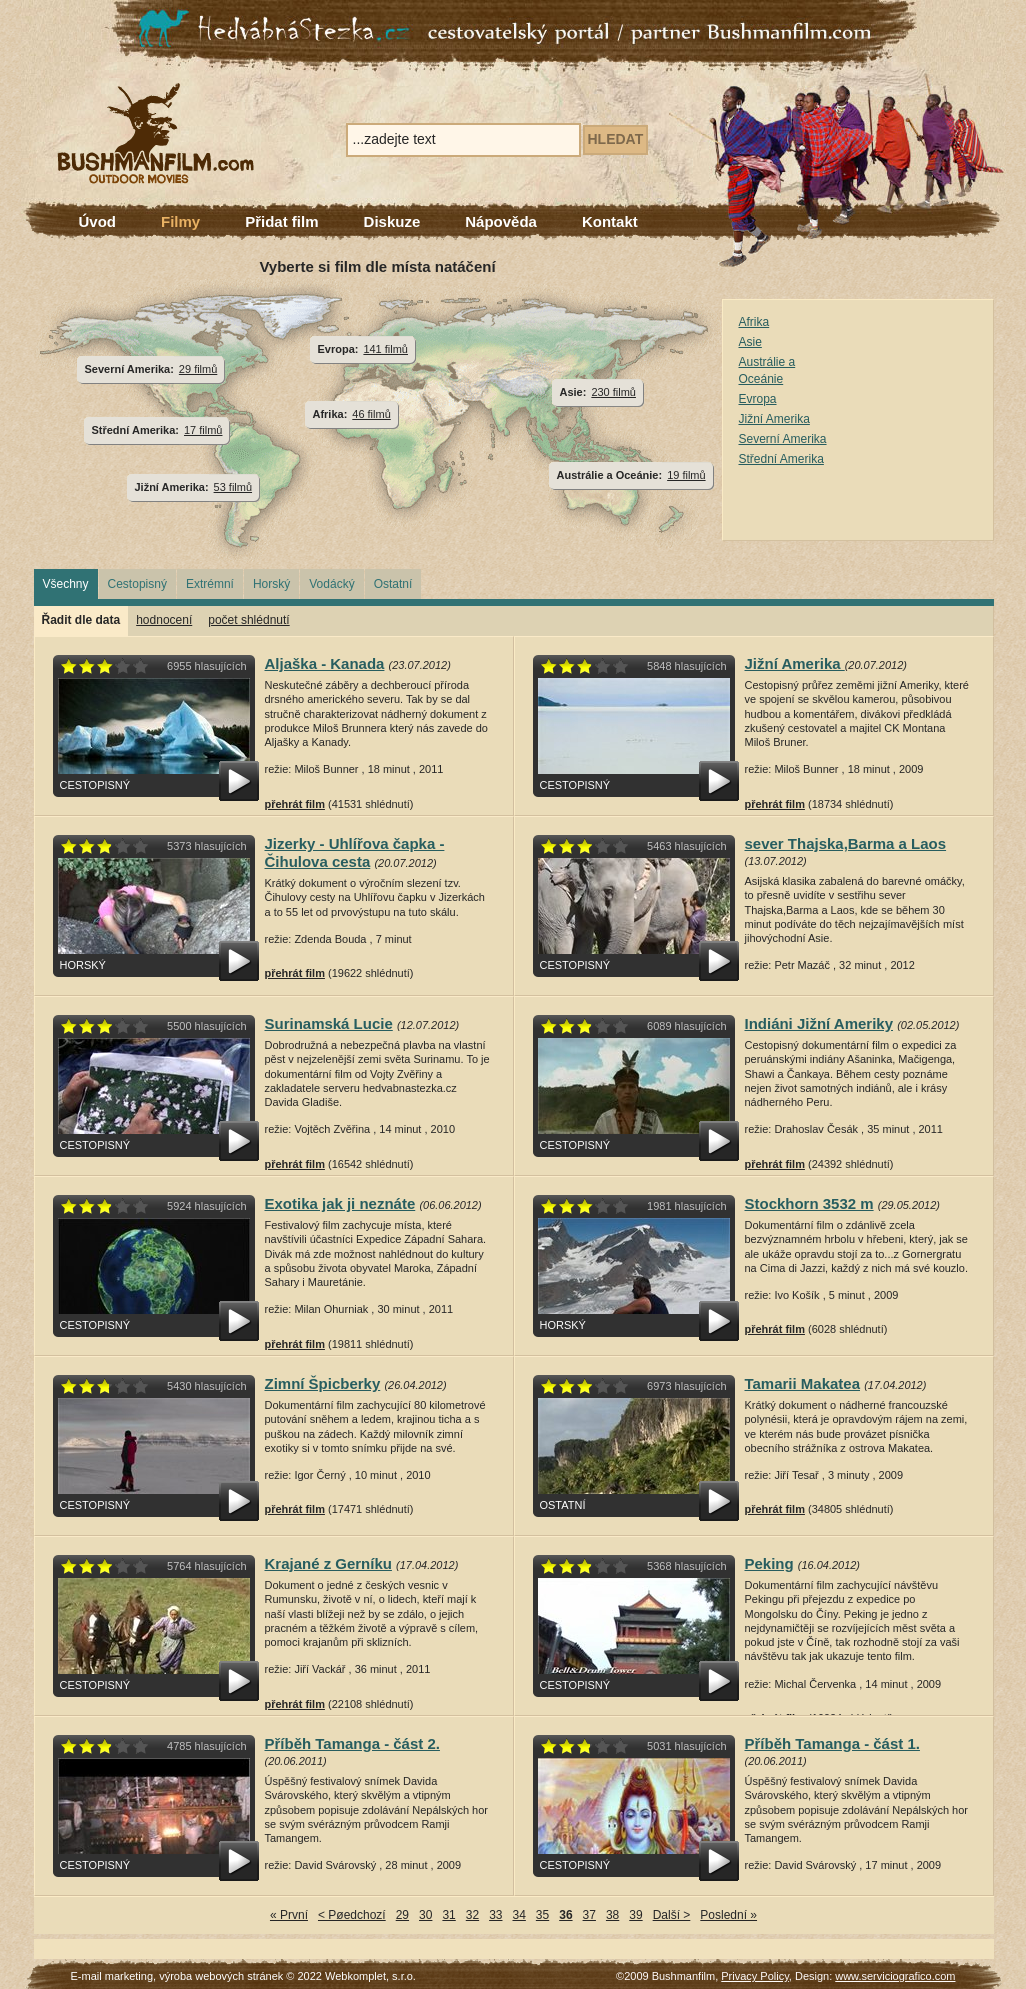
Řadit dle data (81, 620)
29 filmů (198, 369)
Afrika (754, 322)
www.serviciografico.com (895, 1976)
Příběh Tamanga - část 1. (832, 1743)
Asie (750, 342)
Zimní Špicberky (323, 1383)
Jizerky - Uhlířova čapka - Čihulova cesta (355, 852)
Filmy (180, 221)
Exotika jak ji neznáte (340, 1203)
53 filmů (233, 487)
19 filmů (686, 475)
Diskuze (392, 221)
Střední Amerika (781, 459)
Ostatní (393, 584)
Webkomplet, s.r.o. (370, 1976)
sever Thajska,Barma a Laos (846, 843)
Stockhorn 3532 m (809, 1203)
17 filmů (203, 430)
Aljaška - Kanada (325, 663)
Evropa (758, 399)
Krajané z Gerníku (328, 1563)
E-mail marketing (112, 1976)
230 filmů (613, 392)
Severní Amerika (783, 439)
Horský (271, 584)
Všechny (66, 584)
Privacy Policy (755, 1976)
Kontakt (610, 221)
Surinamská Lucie (329, 1023)
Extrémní (210, 584)
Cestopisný (137, 584)
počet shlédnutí (248, 620)
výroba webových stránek (221, 1976)
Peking (769, 1563)
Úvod (98, 221)
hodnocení (164, 620)
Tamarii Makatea (803, 1383)
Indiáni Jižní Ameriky (819, 1023)
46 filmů (371, 414)
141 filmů (385, 349)
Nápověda (501, 221)
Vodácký (331, 584)
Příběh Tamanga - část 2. (352, 1743)
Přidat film (281, 221)
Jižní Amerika (774, 419)
